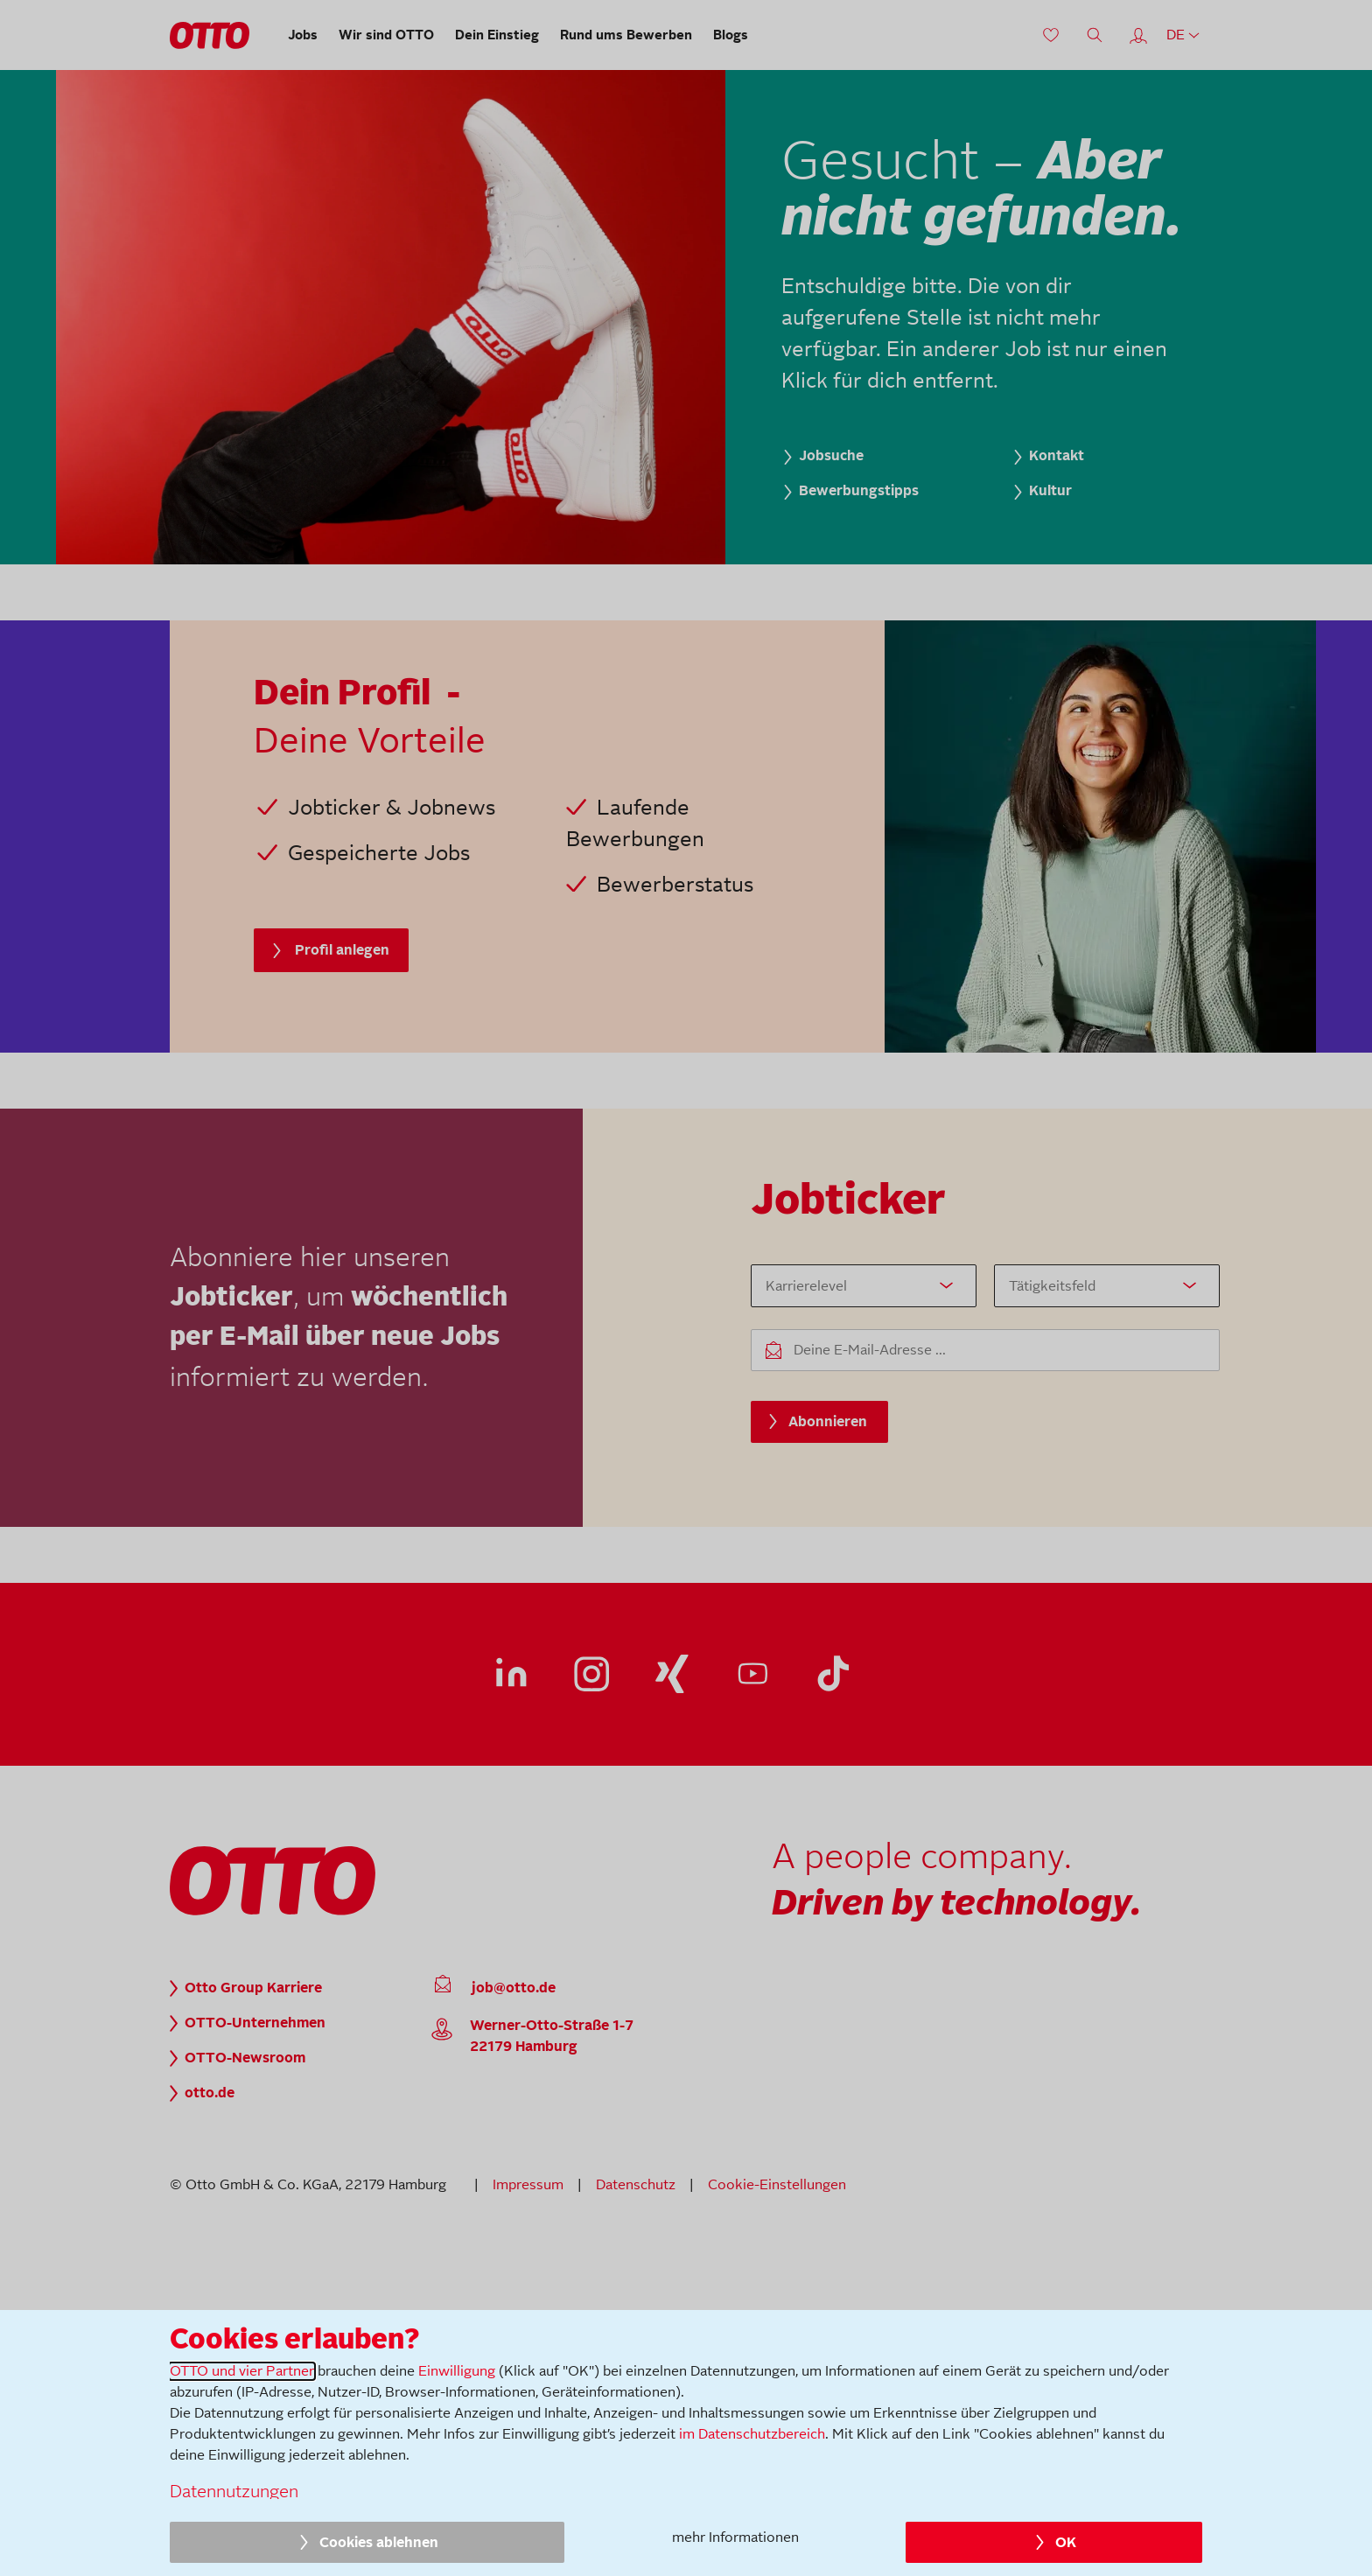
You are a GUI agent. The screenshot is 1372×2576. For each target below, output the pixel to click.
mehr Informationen (735, 2537)
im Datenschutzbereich (752, 2434)
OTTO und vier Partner (242, 2371)
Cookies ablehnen (378, 2543)
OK (1065, 2543)
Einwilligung (456, 2371)
